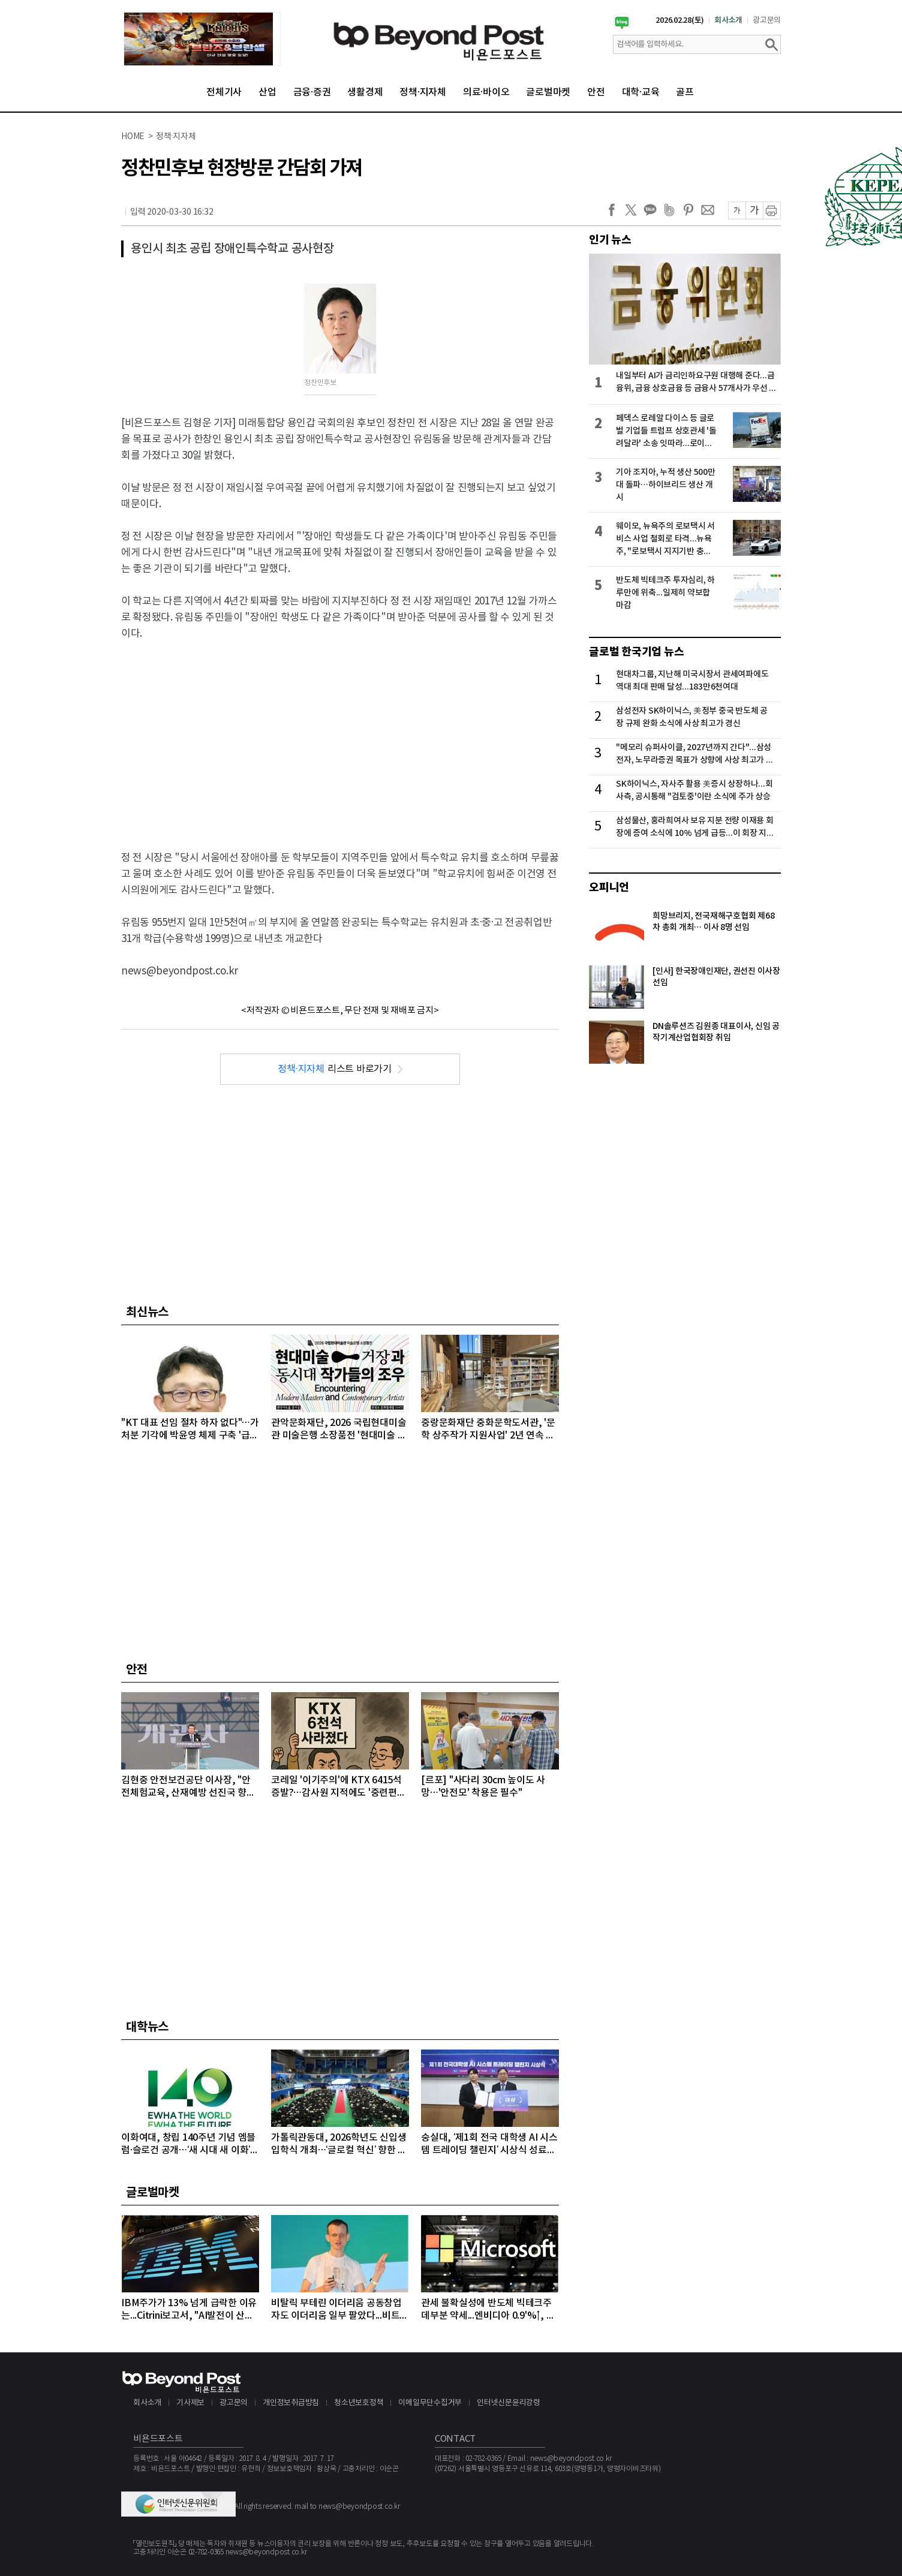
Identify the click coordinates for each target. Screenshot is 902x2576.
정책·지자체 (422, 92)
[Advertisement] (340, 738)
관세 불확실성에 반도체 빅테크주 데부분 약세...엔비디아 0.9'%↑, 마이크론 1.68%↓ (488, 2310)
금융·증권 (312, 92)
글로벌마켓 (548, 92)
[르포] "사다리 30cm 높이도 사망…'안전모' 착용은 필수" (483, 1786)
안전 (596, 92)
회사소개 (728, 20)
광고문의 (767, 20)
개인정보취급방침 (291, 2403)
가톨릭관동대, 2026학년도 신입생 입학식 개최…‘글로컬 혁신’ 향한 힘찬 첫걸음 (339, 2144)
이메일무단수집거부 (430, 2403)
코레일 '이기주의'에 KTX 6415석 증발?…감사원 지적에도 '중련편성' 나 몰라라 (339, 1787)
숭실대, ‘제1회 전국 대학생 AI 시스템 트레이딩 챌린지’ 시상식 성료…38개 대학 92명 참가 (489, 2144)
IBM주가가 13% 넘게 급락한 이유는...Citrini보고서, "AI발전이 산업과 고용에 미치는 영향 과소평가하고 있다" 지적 (189, 2310)
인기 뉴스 (610, 239)
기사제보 (190, 2403)
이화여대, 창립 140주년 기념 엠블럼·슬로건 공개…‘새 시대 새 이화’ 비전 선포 (188, 2144)
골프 (685, 92)
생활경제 (365, 92)
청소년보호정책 (358, 2403)
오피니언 (609, 887)
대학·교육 (641, 92)
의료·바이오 (486, 92)
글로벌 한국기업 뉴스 (636, 651)
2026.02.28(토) (680, 20)
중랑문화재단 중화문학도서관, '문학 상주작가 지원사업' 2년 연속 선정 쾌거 (488, 1430)
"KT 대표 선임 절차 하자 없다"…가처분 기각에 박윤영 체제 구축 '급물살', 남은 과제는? (190, 1430)
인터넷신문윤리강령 (508, 2403)
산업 (267, 92)
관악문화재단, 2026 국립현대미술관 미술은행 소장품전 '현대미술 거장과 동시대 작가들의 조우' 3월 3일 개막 (338, 1430)
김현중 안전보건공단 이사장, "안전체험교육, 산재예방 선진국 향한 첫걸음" (188, 1787)
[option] (202, 39)
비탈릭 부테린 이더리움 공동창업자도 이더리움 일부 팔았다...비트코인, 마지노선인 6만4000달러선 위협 (339, 2310)
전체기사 (224, 92)
